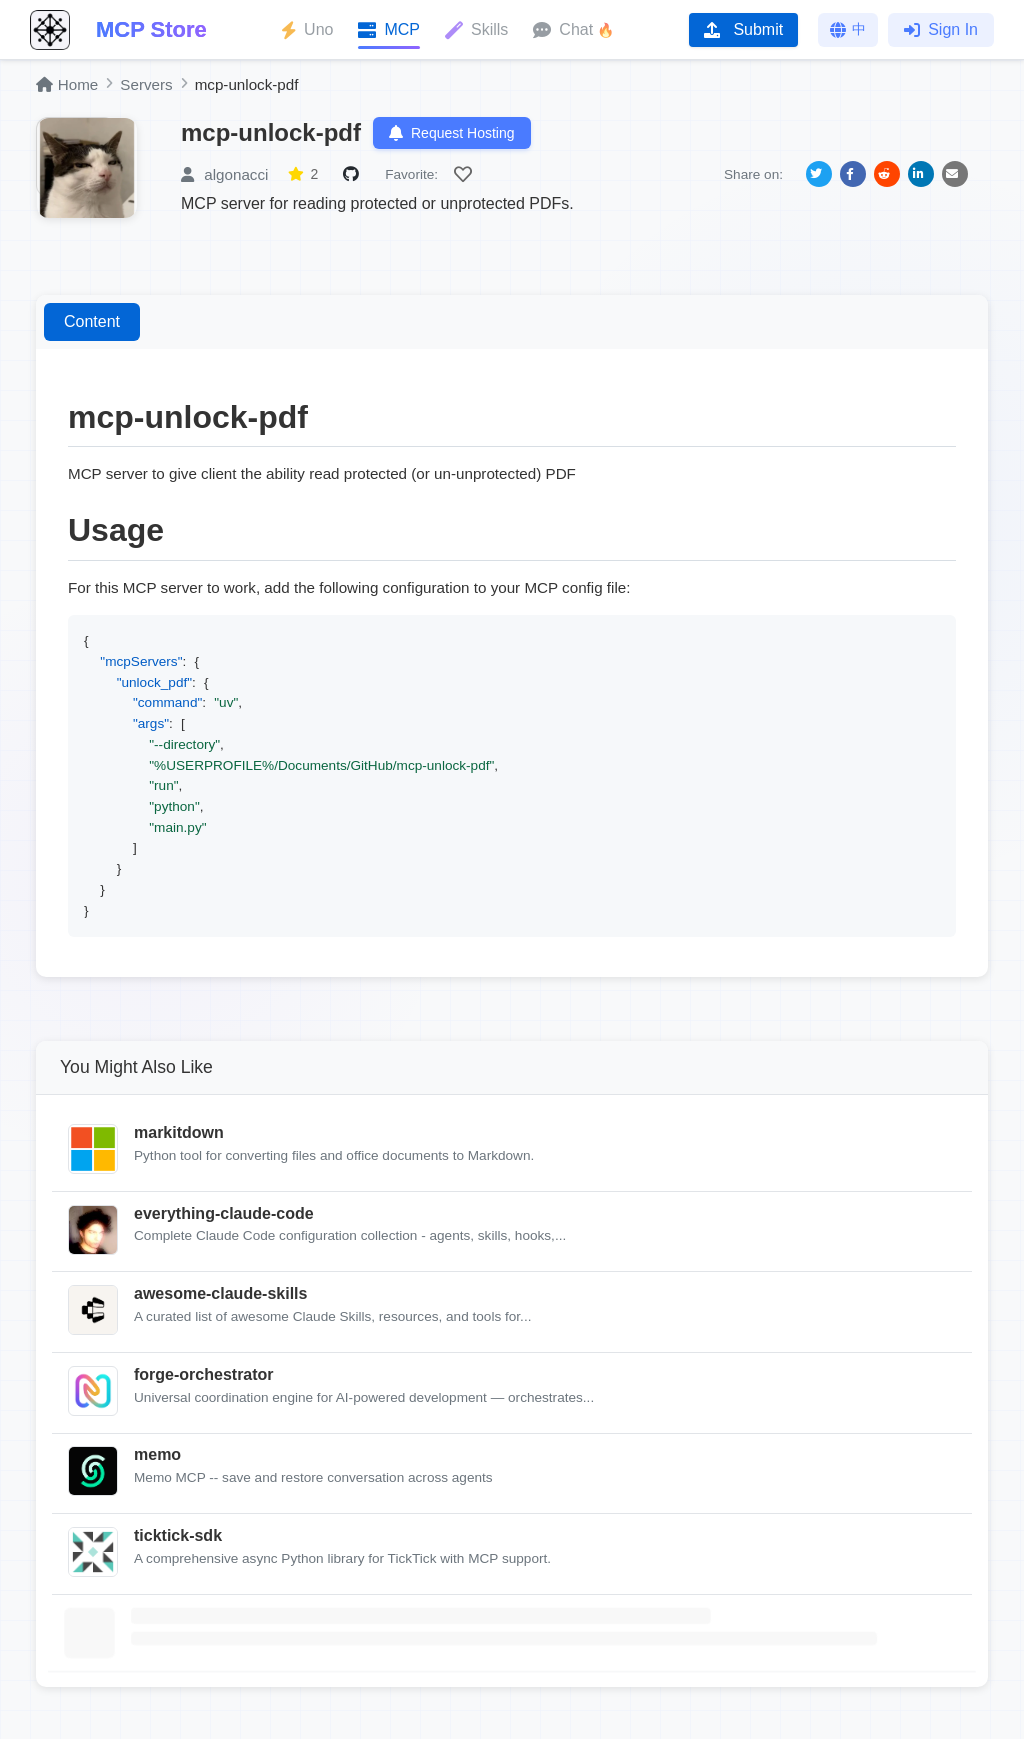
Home (67, 84)
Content (92, 321)
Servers (146, 84)
